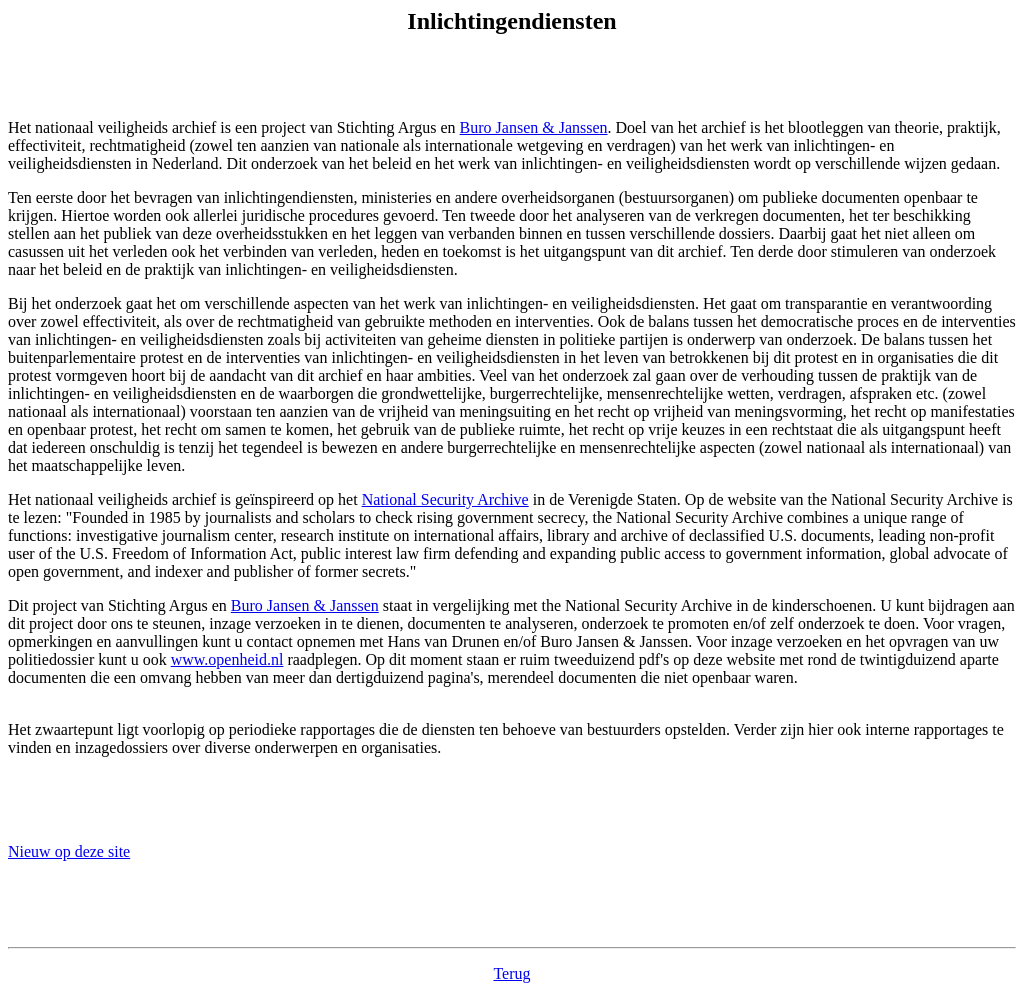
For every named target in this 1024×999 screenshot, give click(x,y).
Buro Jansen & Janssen (534, 127)
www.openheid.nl (227, 659)
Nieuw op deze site (69, 851)
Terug (511, 973)
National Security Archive (445, 499)
